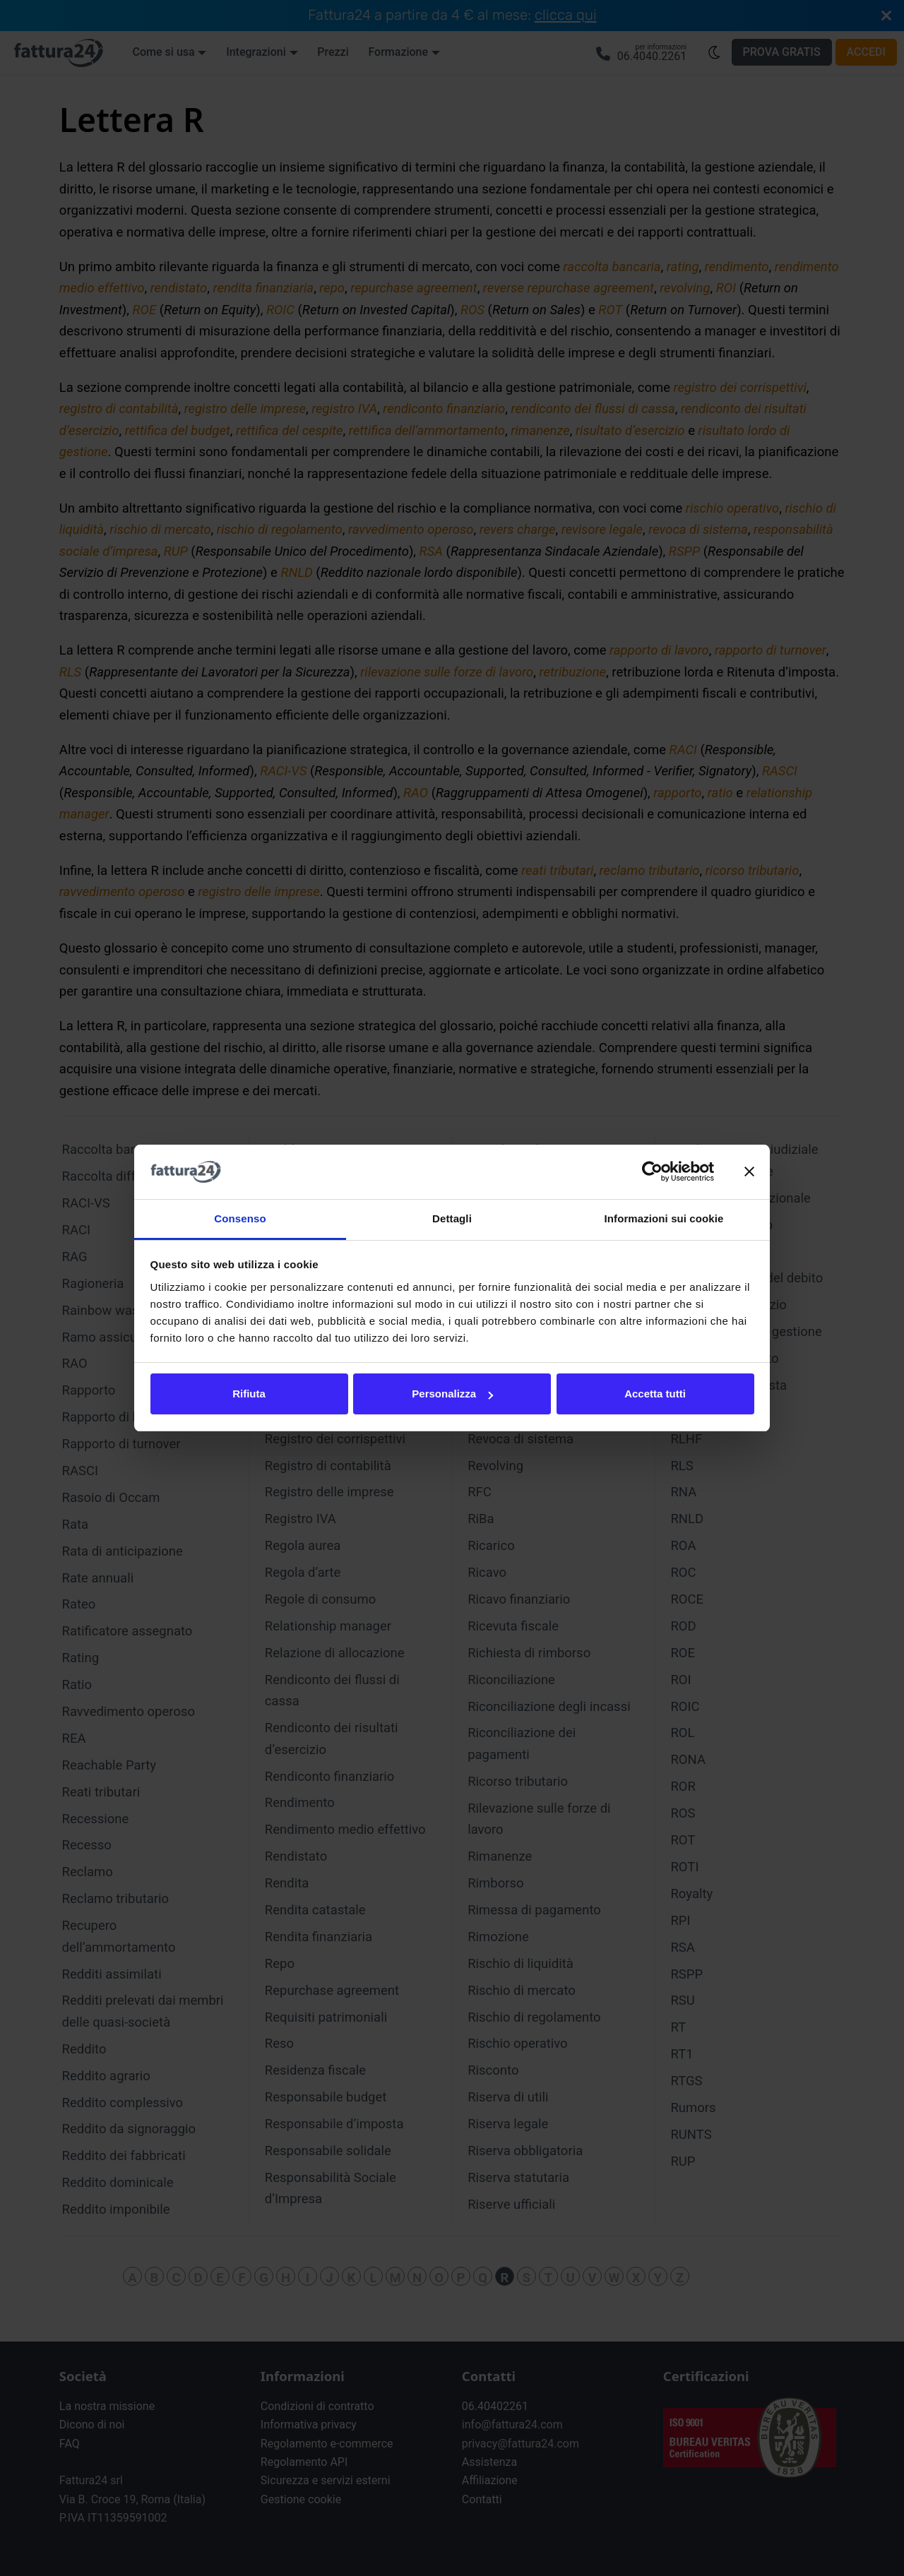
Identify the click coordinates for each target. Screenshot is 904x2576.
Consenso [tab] (240, 1218)
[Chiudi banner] (749, 1172)
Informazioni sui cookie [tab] (664, 1218)
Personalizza (452, 1394)
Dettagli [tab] (452, 1218)
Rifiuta (249, 1394)
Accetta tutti (655, 1394)
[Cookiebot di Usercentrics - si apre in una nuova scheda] (652, 1172)
